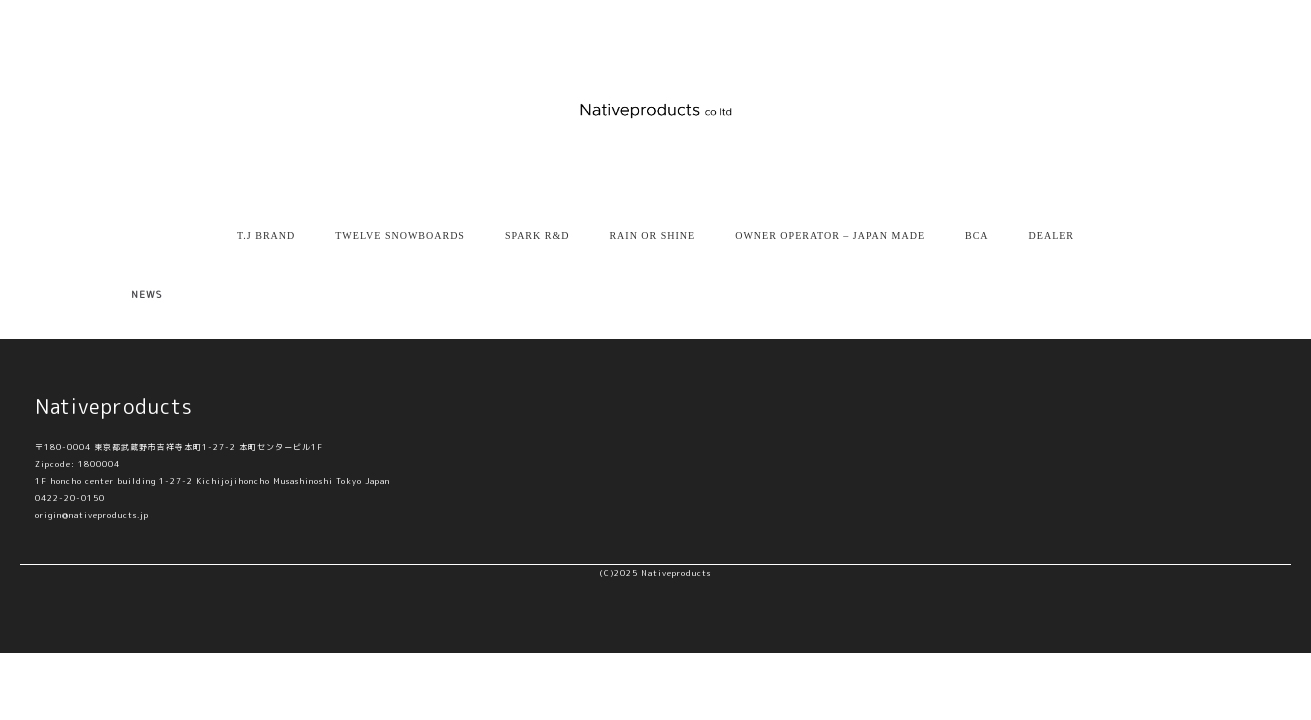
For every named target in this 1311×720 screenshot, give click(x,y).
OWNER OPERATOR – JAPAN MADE (830, 235)
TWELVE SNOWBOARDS (400, 235)
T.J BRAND (266, 235)
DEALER (1051, 235)
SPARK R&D (537, 235)
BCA (977, 235)
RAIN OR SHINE (652, 235)
